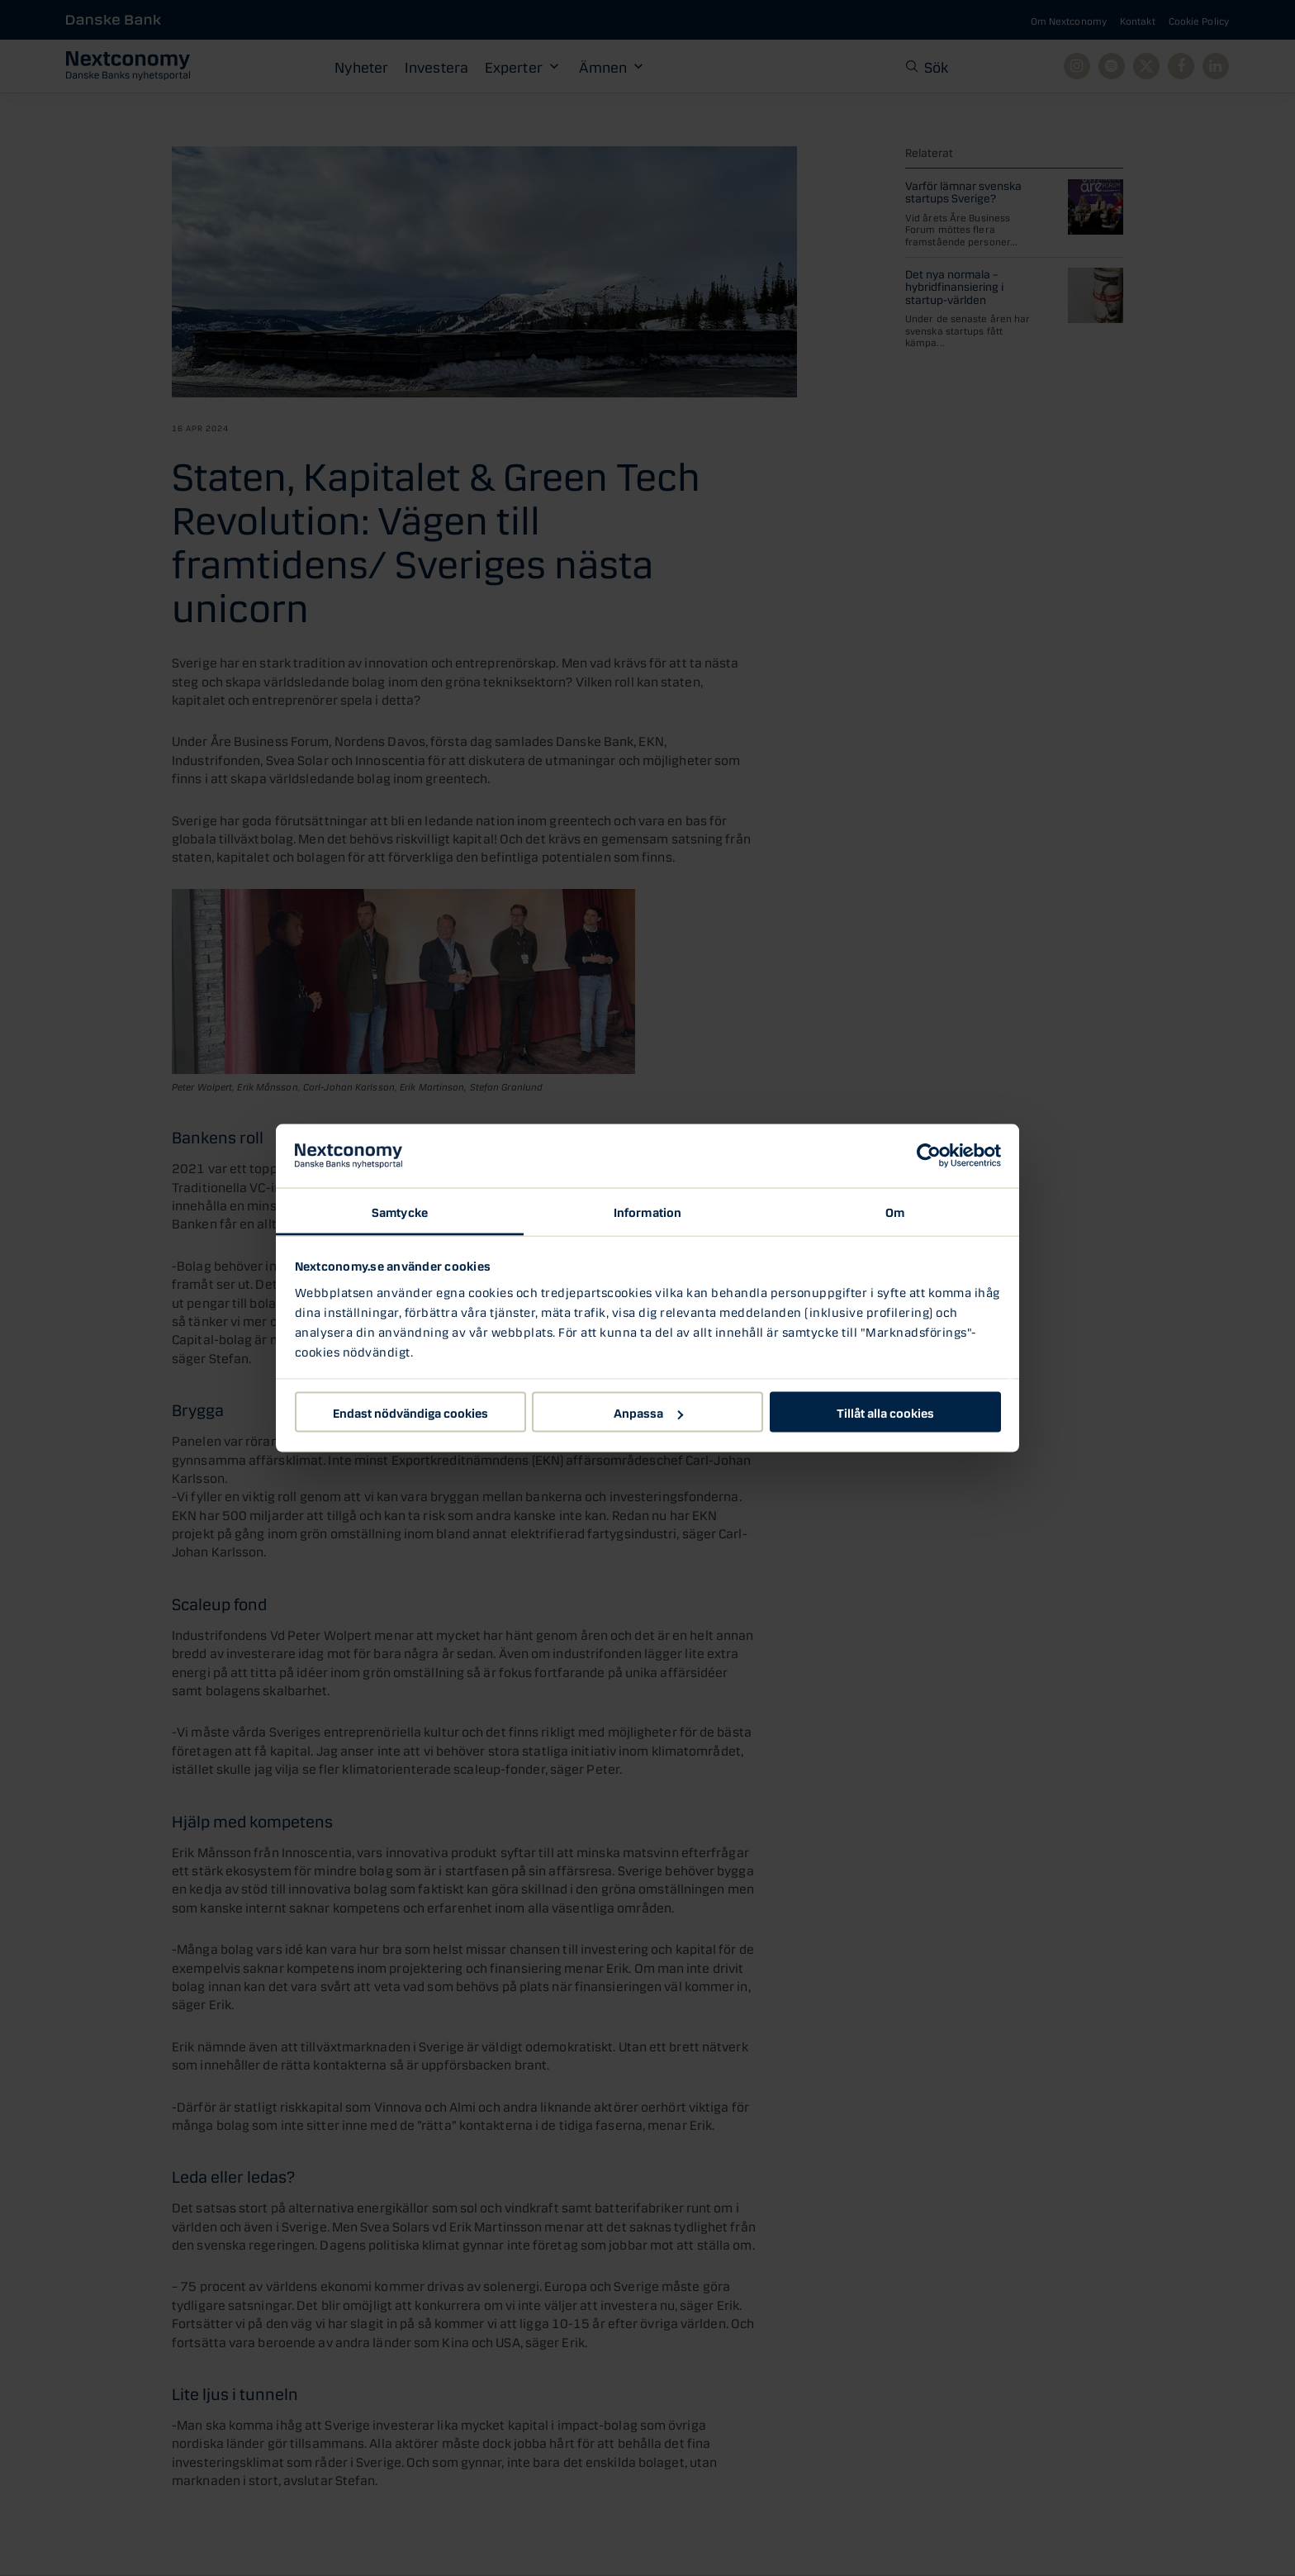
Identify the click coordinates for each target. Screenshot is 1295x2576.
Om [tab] (894, 1210)
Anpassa (648, 1412)
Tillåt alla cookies (885, 1412)
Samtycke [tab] (400, 1210)
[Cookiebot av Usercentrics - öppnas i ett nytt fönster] (928, 1155)
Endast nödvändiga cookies (410, 1412)
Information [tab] (647, 1210)
